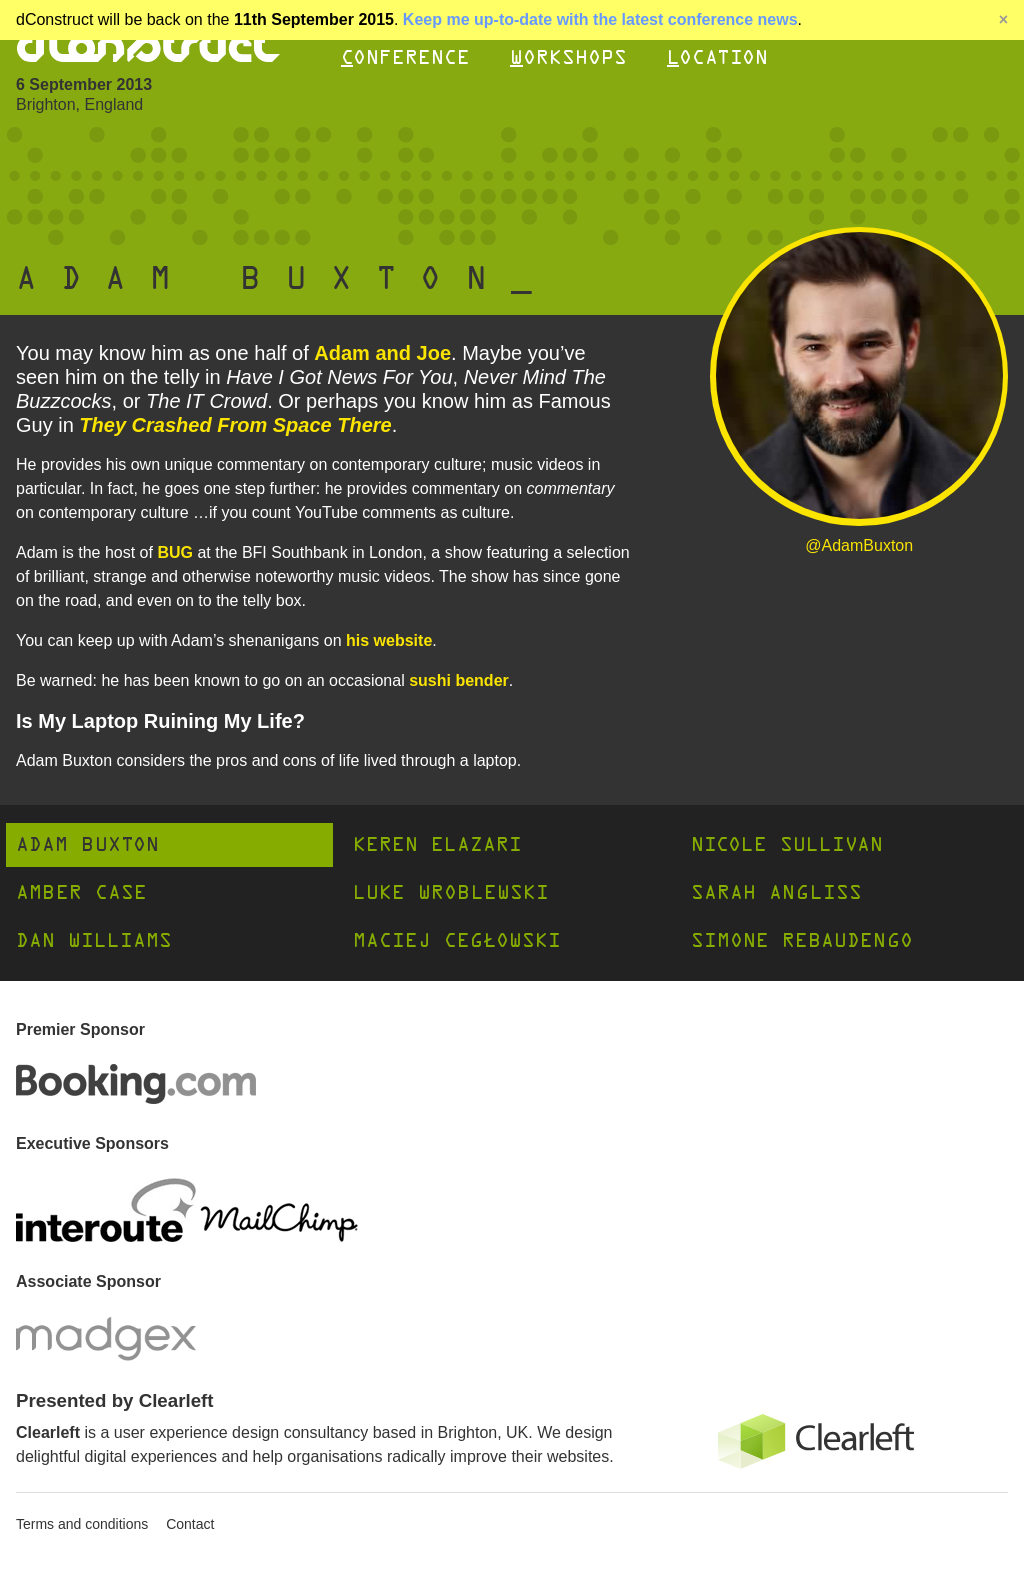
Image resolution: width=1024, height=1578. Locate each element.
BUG (175, 552)
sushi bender (459, 680)
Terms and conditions (82, 1524)
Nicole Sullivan (787, 844)
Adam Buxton (87, 844)
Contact (190, 1524)
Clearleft (48, 1432)
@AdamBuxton (859, 545)
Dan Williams (94, 940)
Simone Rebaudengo (802, 940)
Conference (405, 57)
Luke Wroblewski (451, 892)
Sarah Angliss (776, 892)
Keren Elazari (437, 844)
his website (389, 640)
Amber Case (81, 892)
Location (717, 57)
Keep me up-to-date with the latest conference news (600, 19)
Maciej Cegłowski (457, 940)
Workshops (568, 57)
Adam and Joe (382, 353)
